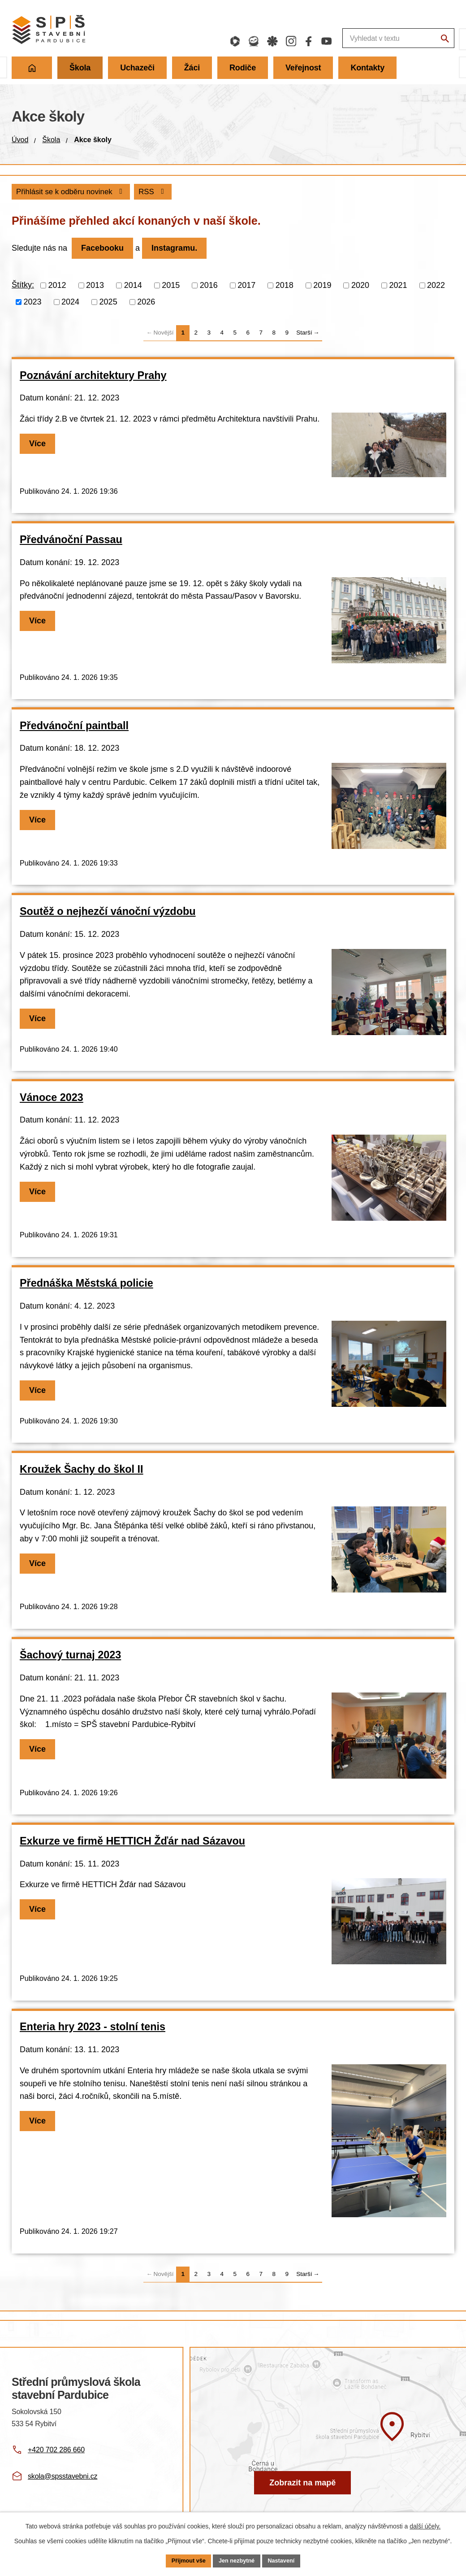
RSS (32, 191)
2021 (398, 286)
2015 (171, 286)
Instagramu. (182, 249)
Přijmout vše (184, 2559)
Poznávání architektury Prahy (93, 376)
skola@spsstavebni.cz (62, 2477)
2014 (133, 286)
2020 (360, 286)
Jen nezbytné (237, 2559)
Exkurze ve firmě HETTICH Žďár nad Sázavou (132, 1842)
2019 (322, 286)
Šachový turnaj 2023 (70, 1656)
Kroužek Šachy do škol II (81, 1470)
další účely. (425, 2524)
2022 (436, 286)
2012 (57, 286)
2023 (33, 302)
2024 (70, 302)
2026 (146, 302)
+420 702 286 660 (56, 2451)
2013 (95, 286)
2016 (209, 286)
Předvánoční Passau (71, 541)
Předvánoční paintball (74, 726)
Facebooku (105, 249)
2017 (246, 286)
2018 (284, 286)
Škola (51, 140)
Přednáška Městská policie (86, 1284)
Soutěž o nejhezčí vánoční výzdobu (108, 912)
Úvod (20, 140)
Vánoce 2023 (51, 1098)
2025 (108, 302)
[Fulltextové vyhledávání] (347, 39)
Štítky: (23, 286)
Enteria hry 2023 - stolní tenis (92, 2028)
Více (40, 444)
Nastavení (286, 2559)
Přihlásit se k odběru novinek (124, 191)
